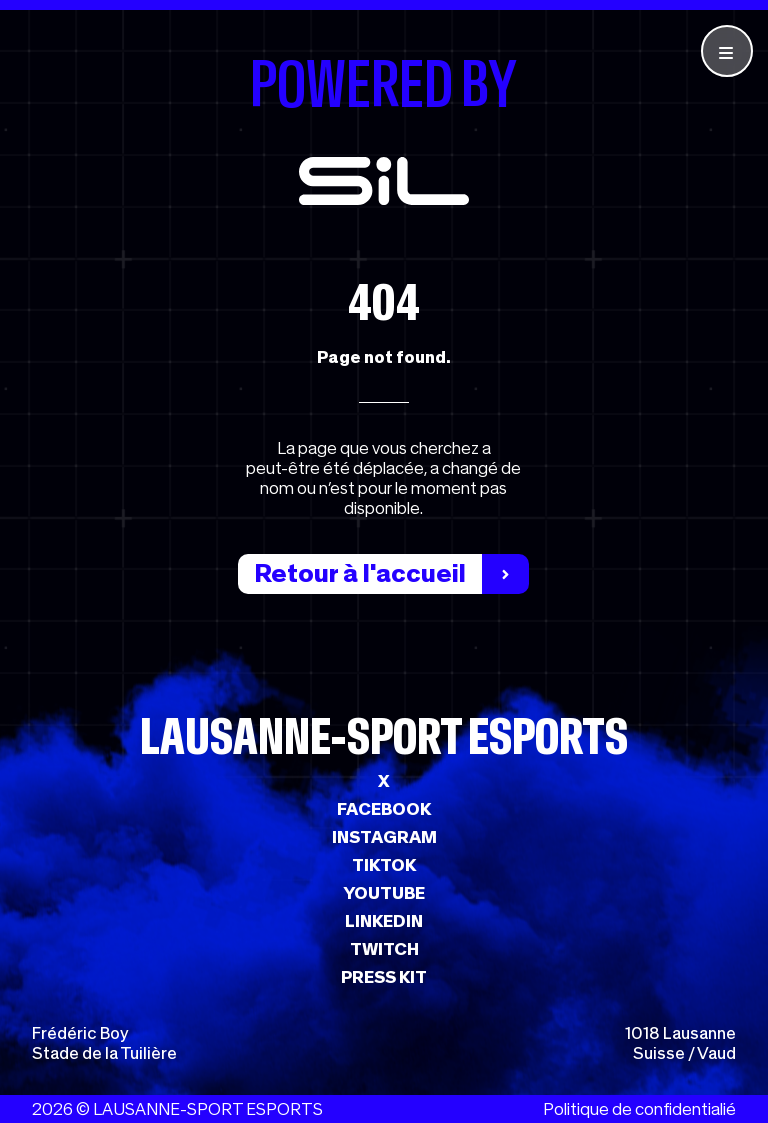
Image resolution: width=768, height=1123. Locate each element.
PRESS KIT (384, 977)
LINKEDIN (384, 921)
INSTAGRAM (384, 837)
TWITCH (384, 949)
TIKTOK (384, 865)
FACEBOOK (384, 809)
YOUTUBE (384, 893)
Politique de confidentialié (639, 1109)
